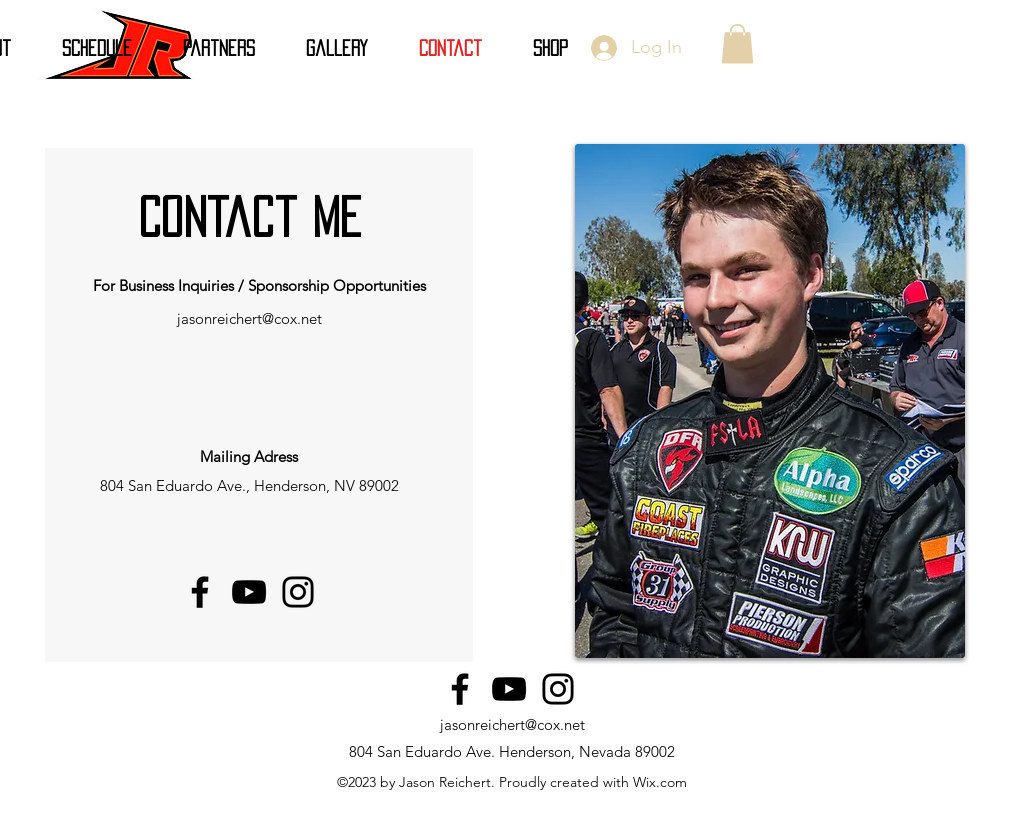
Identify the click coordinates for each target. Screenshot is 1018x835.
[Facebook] (200, 592)
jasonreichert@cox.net (249, 318)
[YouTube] (249, 592)
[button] (737, 43)
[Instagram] (298, 592)
